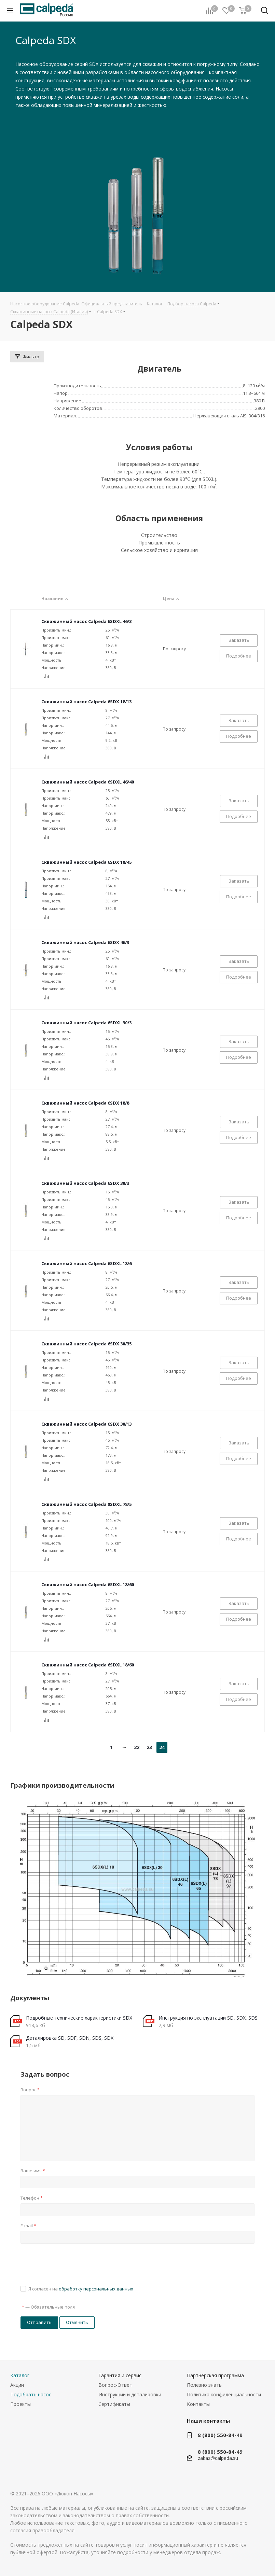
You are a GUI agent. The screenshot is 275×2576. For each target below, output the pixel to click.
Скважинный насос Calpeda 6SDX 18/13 (86, 701)
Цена (172, 599)
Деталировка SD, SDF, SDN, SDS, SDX (69, 2038)
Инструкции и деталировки (129, 2394)
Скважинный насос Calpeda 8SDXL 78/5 (86, 1504)
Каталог (19, 2375)
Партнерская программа (215, 2375)
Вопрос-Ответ (115, 2385)
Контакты (198, 2404)
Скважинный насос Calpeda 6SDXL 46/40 (87, 782)
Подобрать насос (30, 2394)
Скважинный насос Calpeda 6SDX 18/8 (85, 1103)
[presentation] (72, 2263)
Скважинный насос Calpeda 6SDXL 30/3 (86, 1023)
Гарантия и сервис (119, 2375)
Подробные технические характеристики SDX (79, 2017)
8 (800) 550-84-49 (220, 2435)
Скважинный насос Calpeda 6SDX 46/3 (85, 942)
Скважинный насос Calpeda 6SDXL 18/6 (86, 1263)
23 (149, 1747)
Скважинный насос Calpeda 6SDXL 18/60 (87, 1584)
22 (136, 1747)
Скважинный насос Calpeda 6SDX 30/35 (86, 1344)
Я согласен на (80, 2289)
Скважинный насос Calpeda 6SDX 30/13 (86, 1424)
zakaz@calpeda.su (218, 2458)
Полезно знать (204, 2385)
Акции (17, 2385)
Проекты (20, 2404)
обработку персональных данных (96, 2289)
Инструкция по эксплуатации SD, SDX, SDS (208, 2017)
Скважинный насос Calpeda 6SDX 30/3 (85, 1183)
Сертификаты (114, 2404)
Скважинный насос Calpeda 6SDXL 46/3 (86, 621)
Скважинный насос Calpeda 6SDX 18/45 (86, 862)
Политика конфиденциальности (224, 2394)
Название (55, 599)
